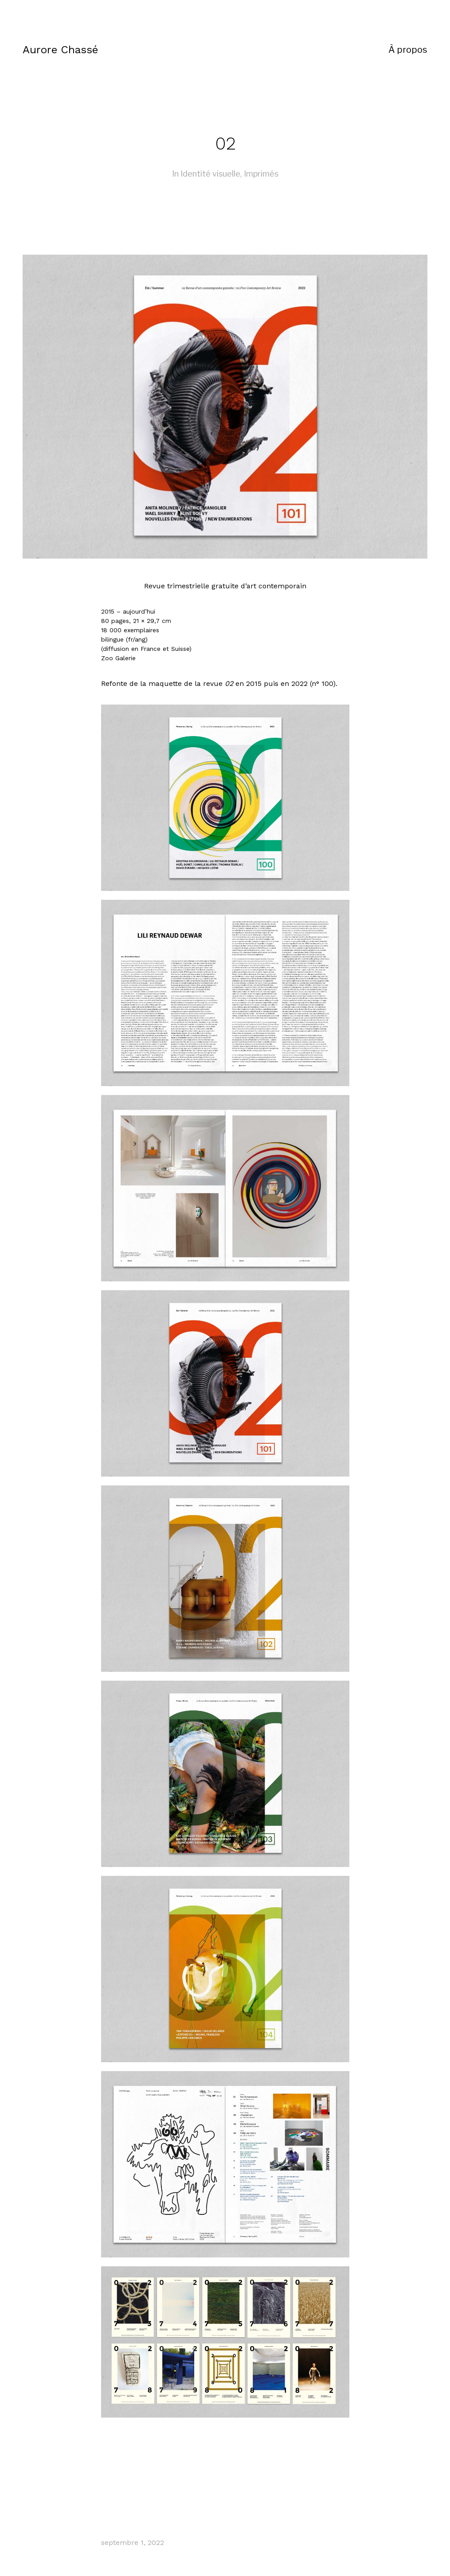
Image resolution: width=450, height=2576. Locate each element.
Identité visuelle (210, 173)
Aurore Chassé (60, 49)
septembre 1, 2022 (132, 2542)
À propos (407, 49)
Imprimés (261, 173)
